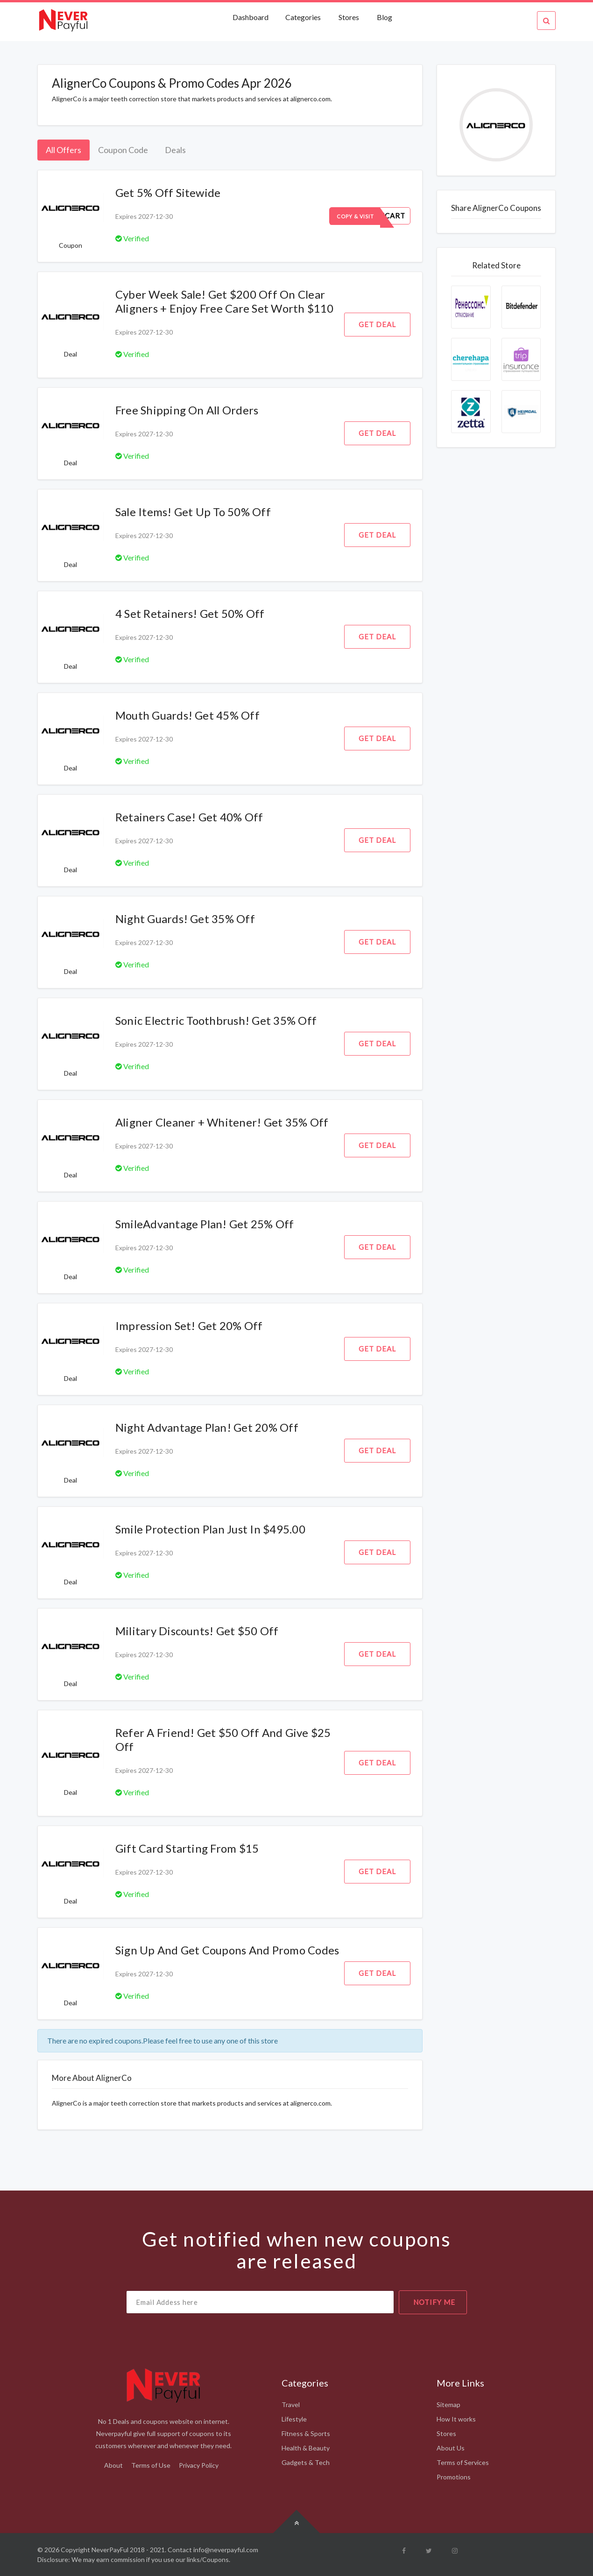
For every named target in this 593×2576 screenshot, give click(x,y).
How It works (456, 2419)
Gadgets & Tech (306, 2462)
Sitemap (448, 2404)
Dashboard (251, 17)
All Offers (63, 150)
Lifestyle (294, 2419)
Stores (349, 17)
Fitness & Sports (306, 2433)
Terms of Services (463, 2462)
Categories (303, 17)
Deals (175, 150)
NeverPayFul (110, 2550)
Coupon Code (123, 150)
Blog (384, 17)
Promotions (454, 2477)
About (113, 2465)
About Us (451, 2448)
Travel (291, 2404)
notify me (434, 2302)
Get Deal (377, 324)
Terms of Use (150, 2465)
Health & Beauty (306, 2448)
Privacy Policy (199, 2465)
